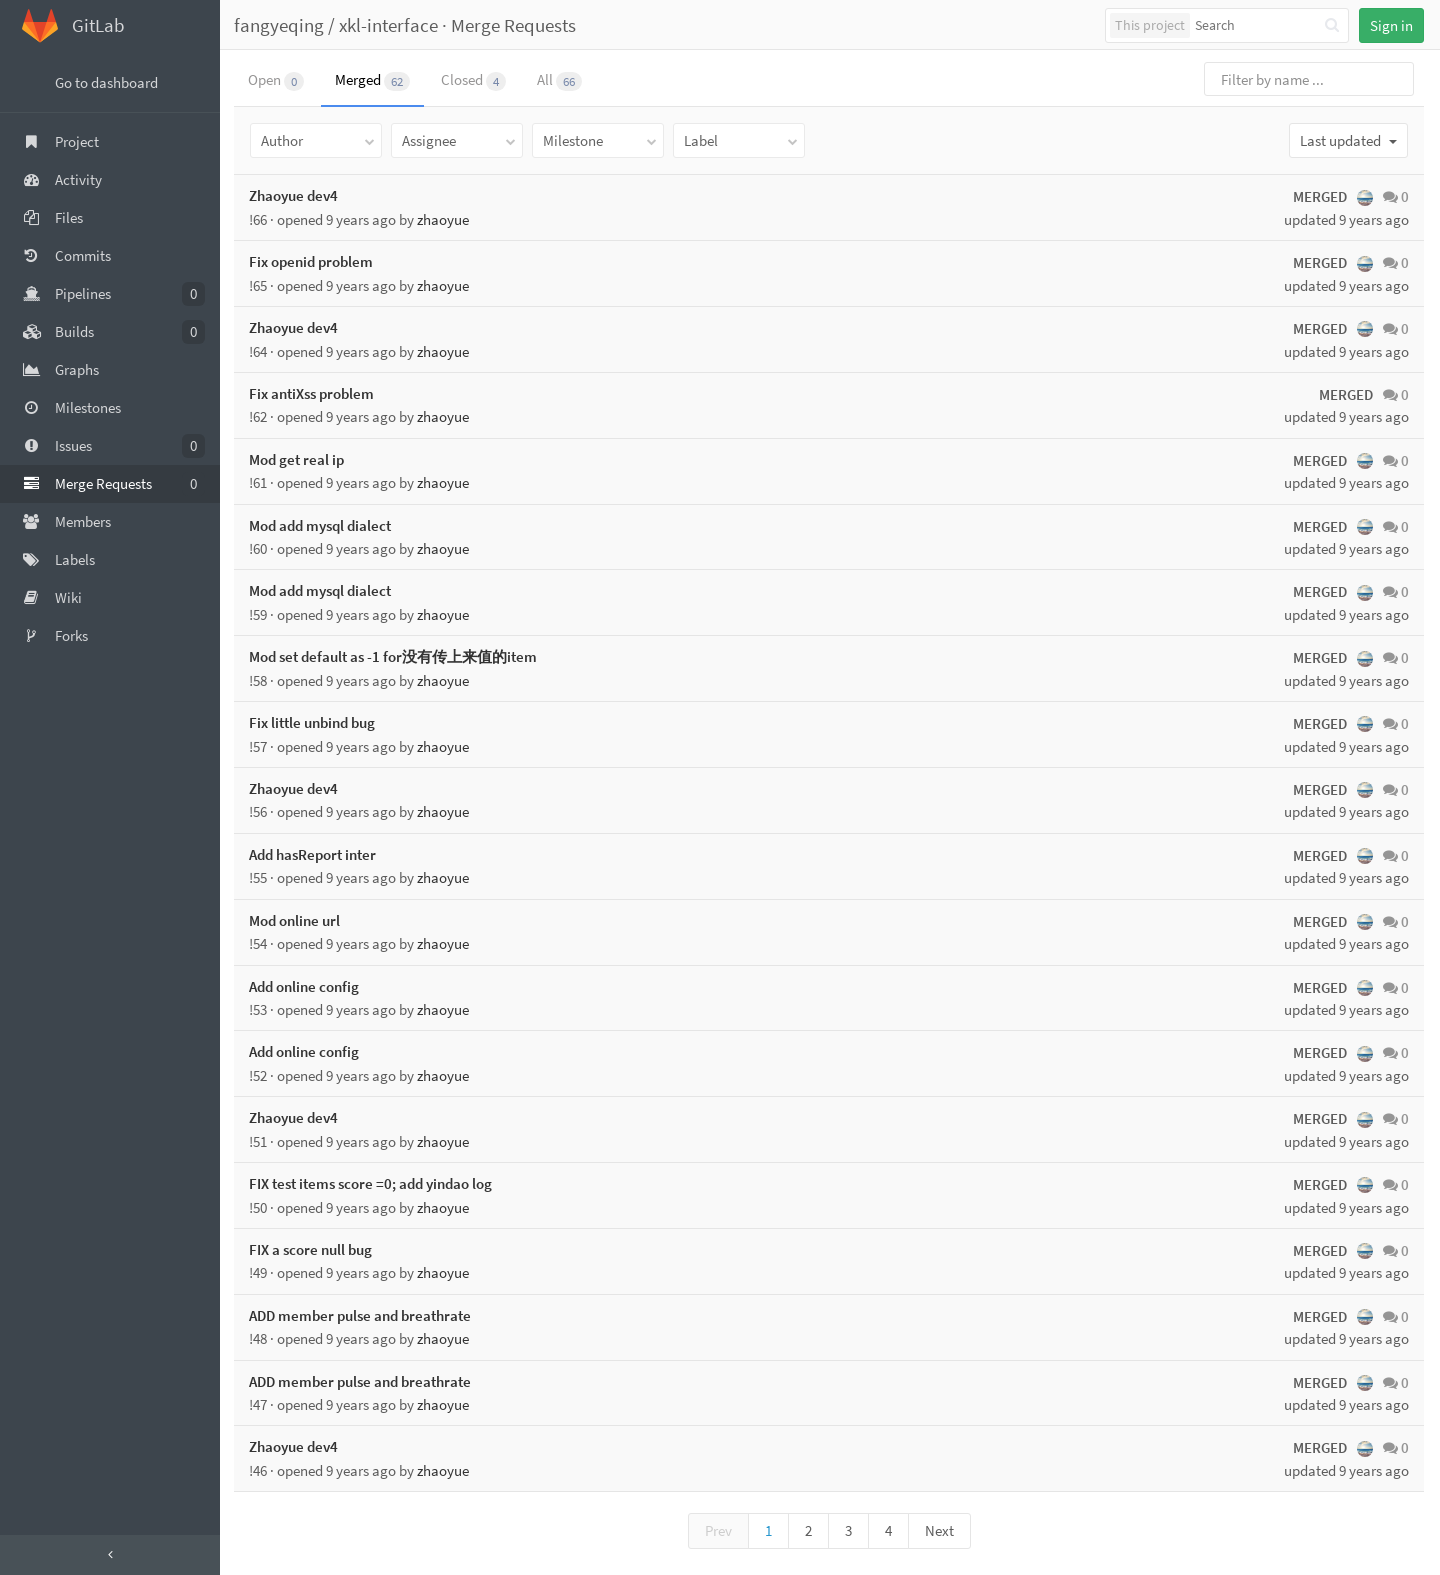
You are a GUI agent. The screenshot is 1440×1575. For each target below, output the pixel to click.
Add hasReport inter (314, 854)
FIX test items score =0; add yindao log (372, 1183)
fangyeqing (281, 25)
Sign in (1391, 25)
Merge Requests (515, 25)
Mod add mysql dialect (322, 525)
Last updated (1348, 140)
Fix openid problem (313, 261)
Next (940, 1530)
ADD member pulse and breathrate (362, 1315)
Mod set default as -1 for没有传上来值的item (395, 656)
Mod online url (296, 920)
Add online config (306, 986)
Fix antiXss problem (313, 393)
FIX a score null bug (312, 1249)
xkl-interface (390, 25)
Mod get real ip (298, 459)
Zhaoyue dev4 (295, 195)
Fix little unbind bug (314, 722)
